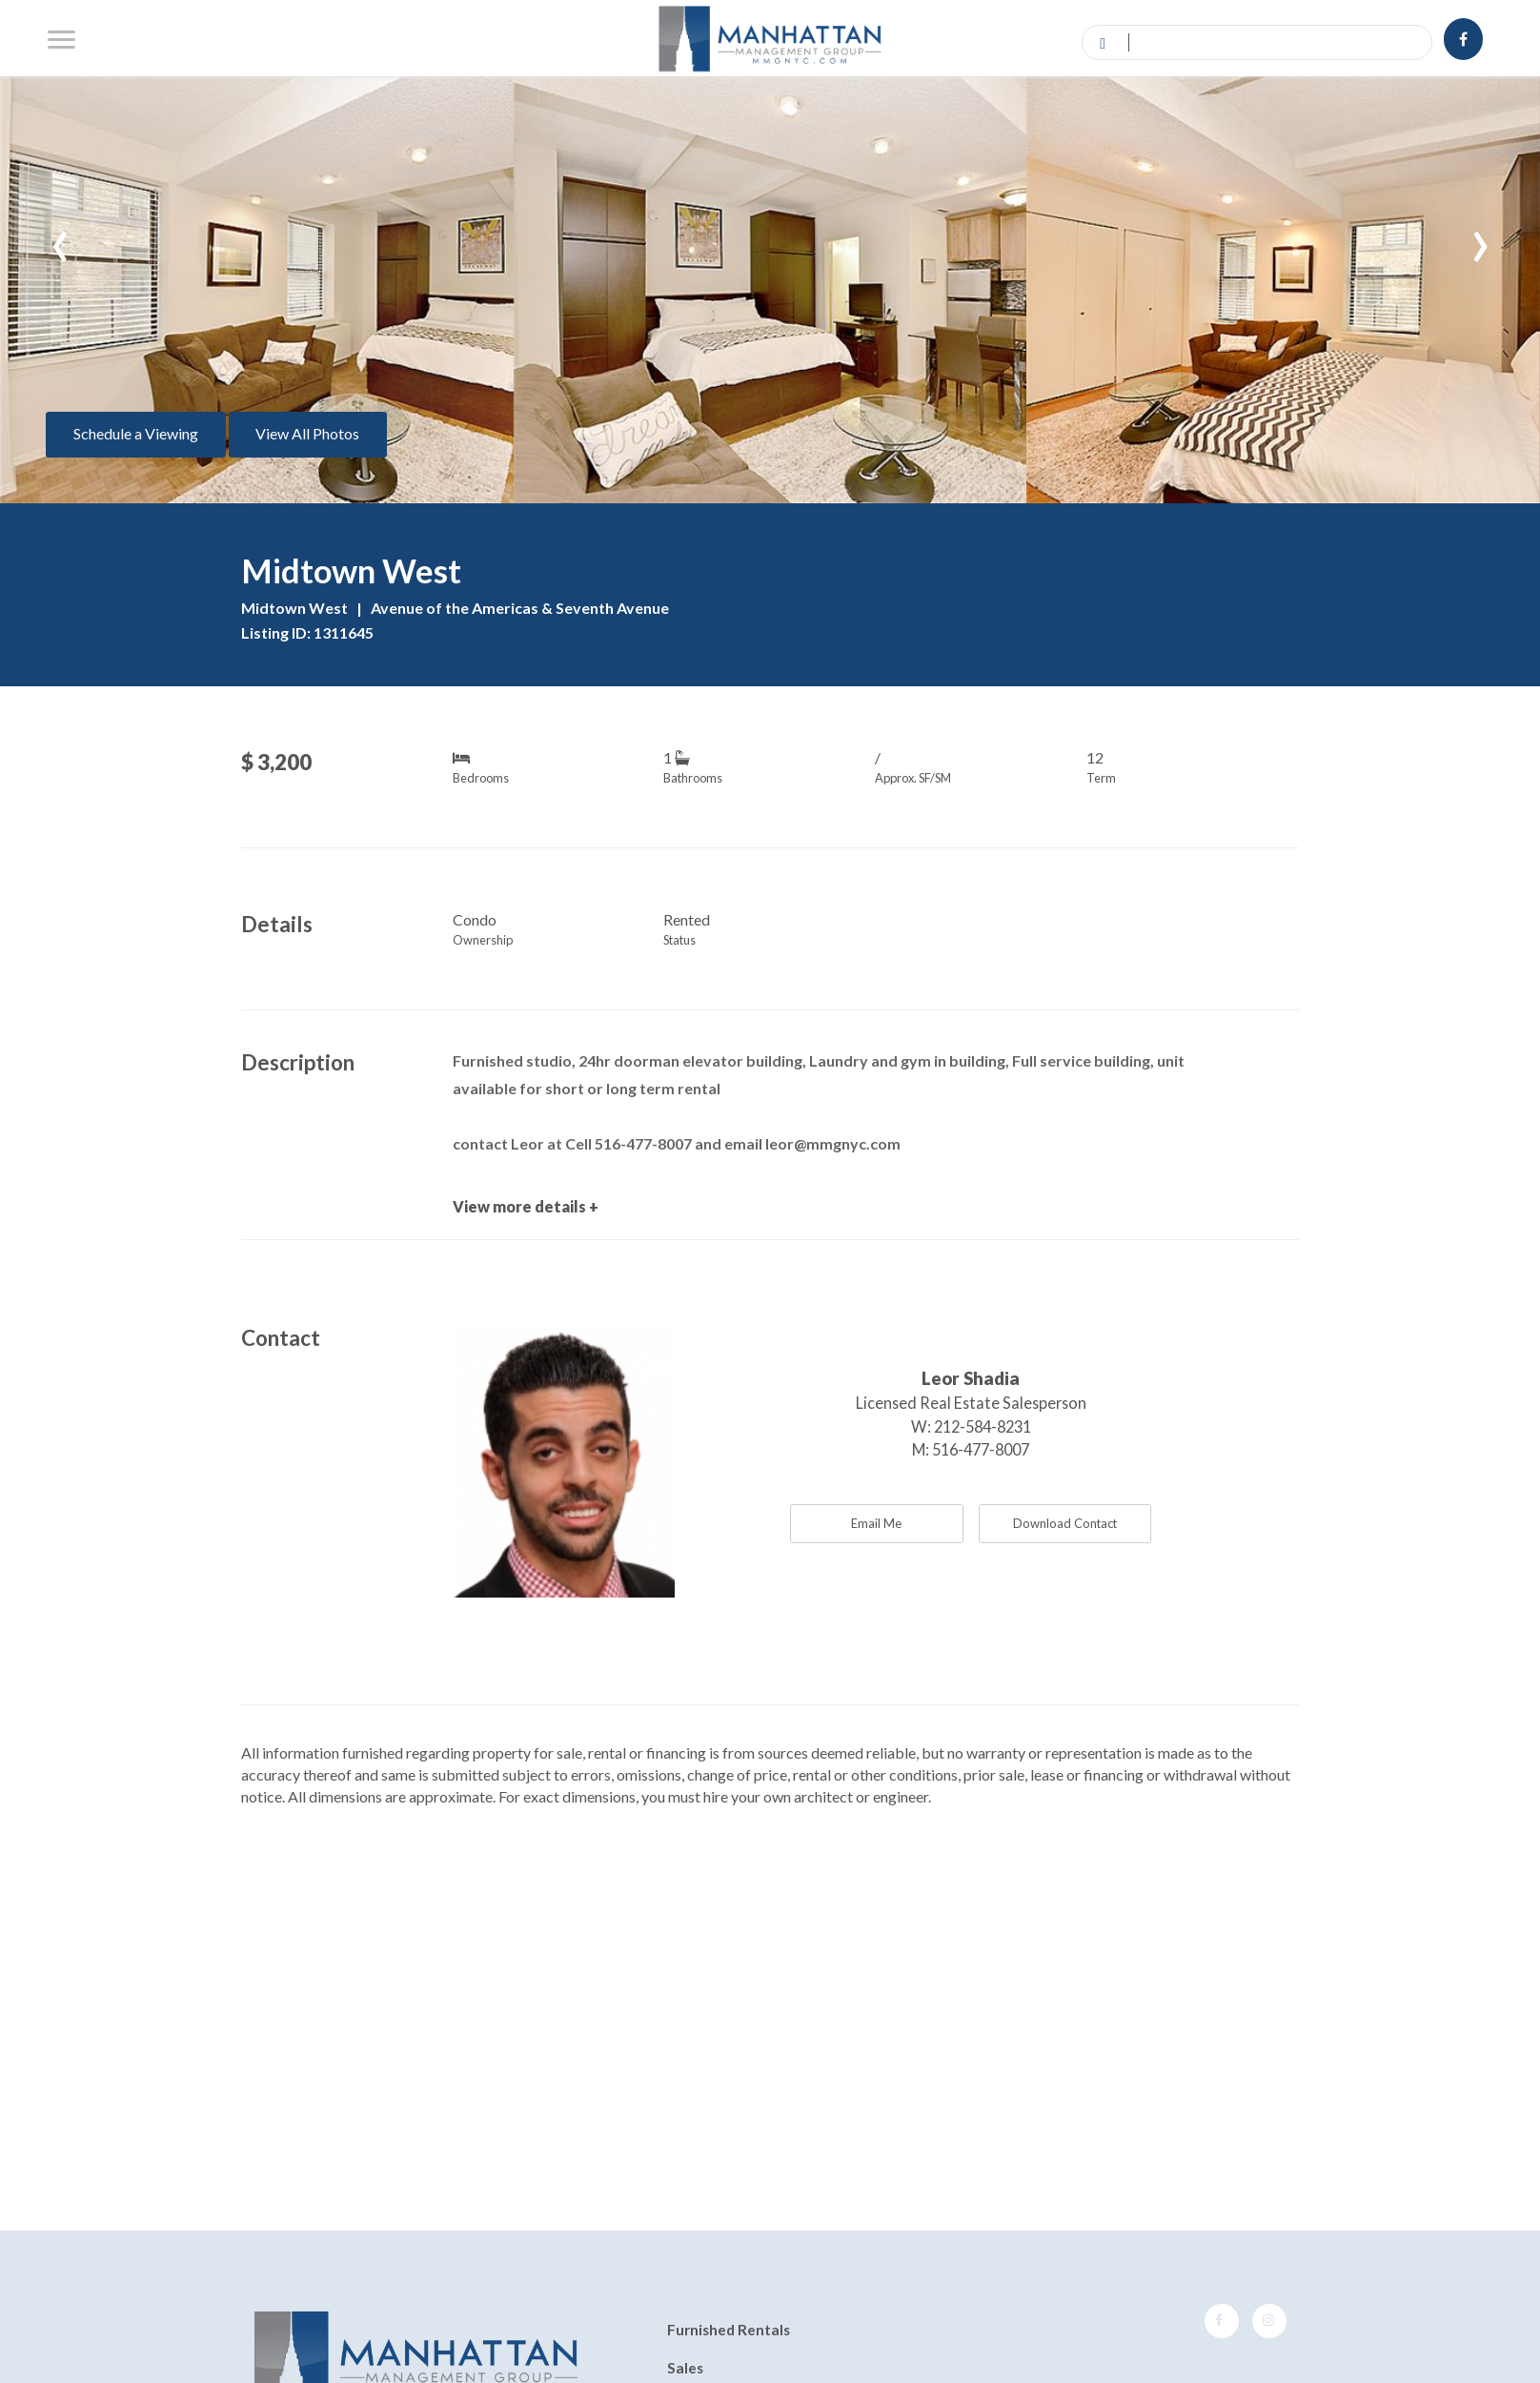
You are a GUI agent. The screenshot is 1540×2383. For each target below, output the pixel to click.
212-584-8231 (982, 1426)
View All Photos (307, 433)
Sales (685, 2367)
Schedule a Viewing (135, 433)
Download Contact (1065, 1523)
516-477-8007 (980, 1449)
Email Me (876, 1523)
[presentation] (60, 237)
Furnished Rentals (728, 2330)
